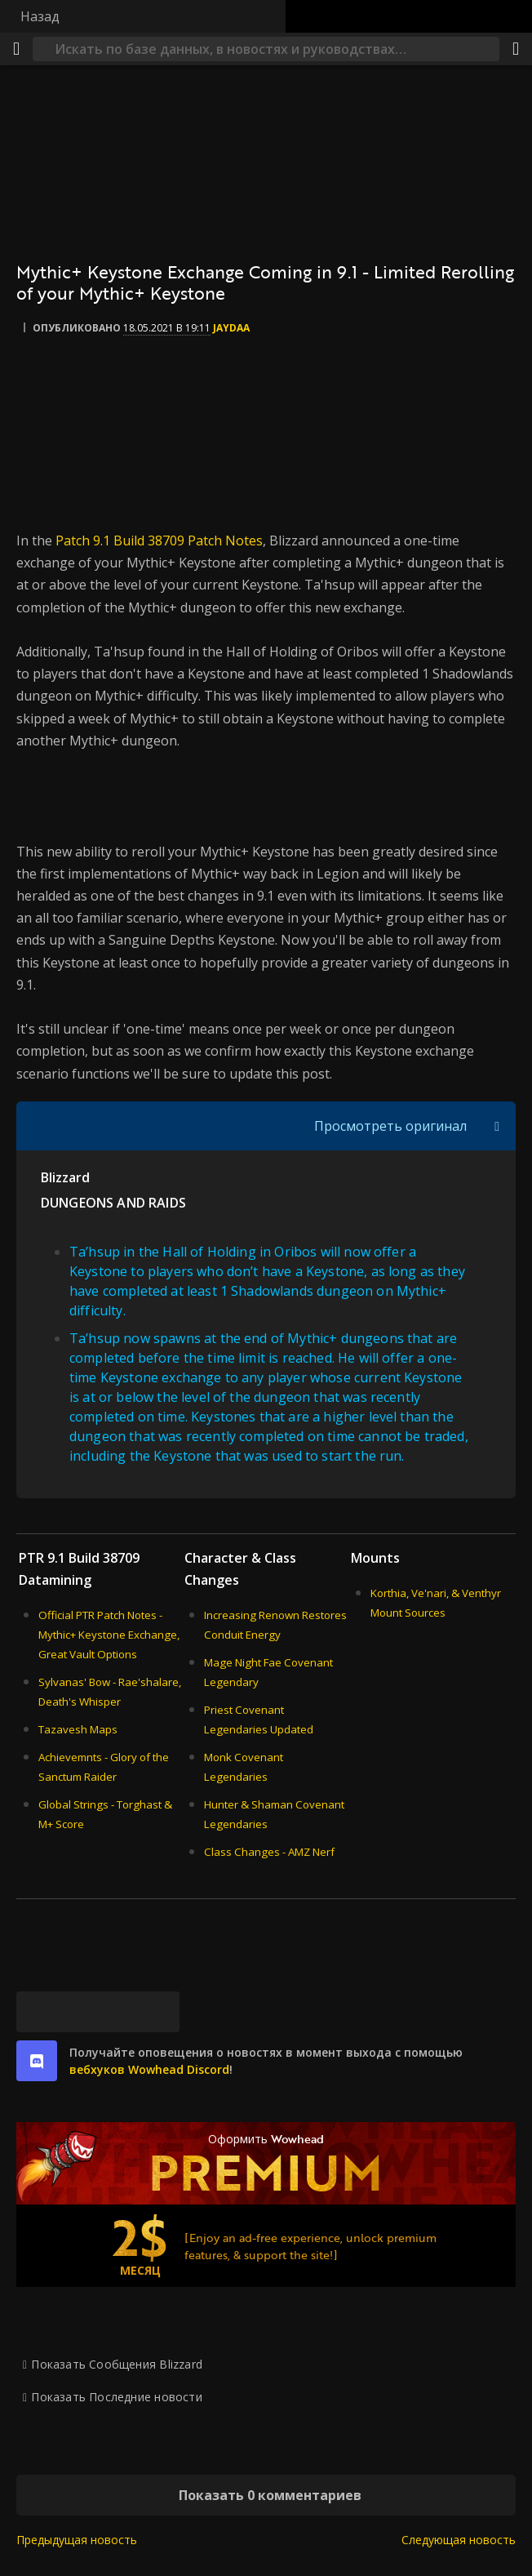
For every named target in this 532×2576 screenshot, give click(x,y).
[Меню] (16, 49)
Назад (40, 16)
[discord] (36, 2060)
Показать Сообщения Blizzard (116, 2364)
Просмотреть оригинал (390, 1126)
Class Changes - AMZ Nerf (269, 1851)
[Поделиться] (515, 49)
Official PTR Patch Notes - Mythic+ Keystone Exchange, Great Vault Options (109, 1635)
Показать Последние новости (116, 2397)
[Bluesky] (36, 2011)
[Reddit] (118, 2011)
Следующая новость (458, 2539)
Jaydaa (231, 328)
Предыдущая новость (76, 2539)
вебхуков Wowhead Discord (149, 2069)
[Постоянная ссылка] (159, 2011)
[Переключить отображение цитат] (496, 1126)
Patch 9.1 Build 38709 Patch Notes (159, 540)
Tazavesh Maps (77, 1729)
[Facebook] (77, 2011)
